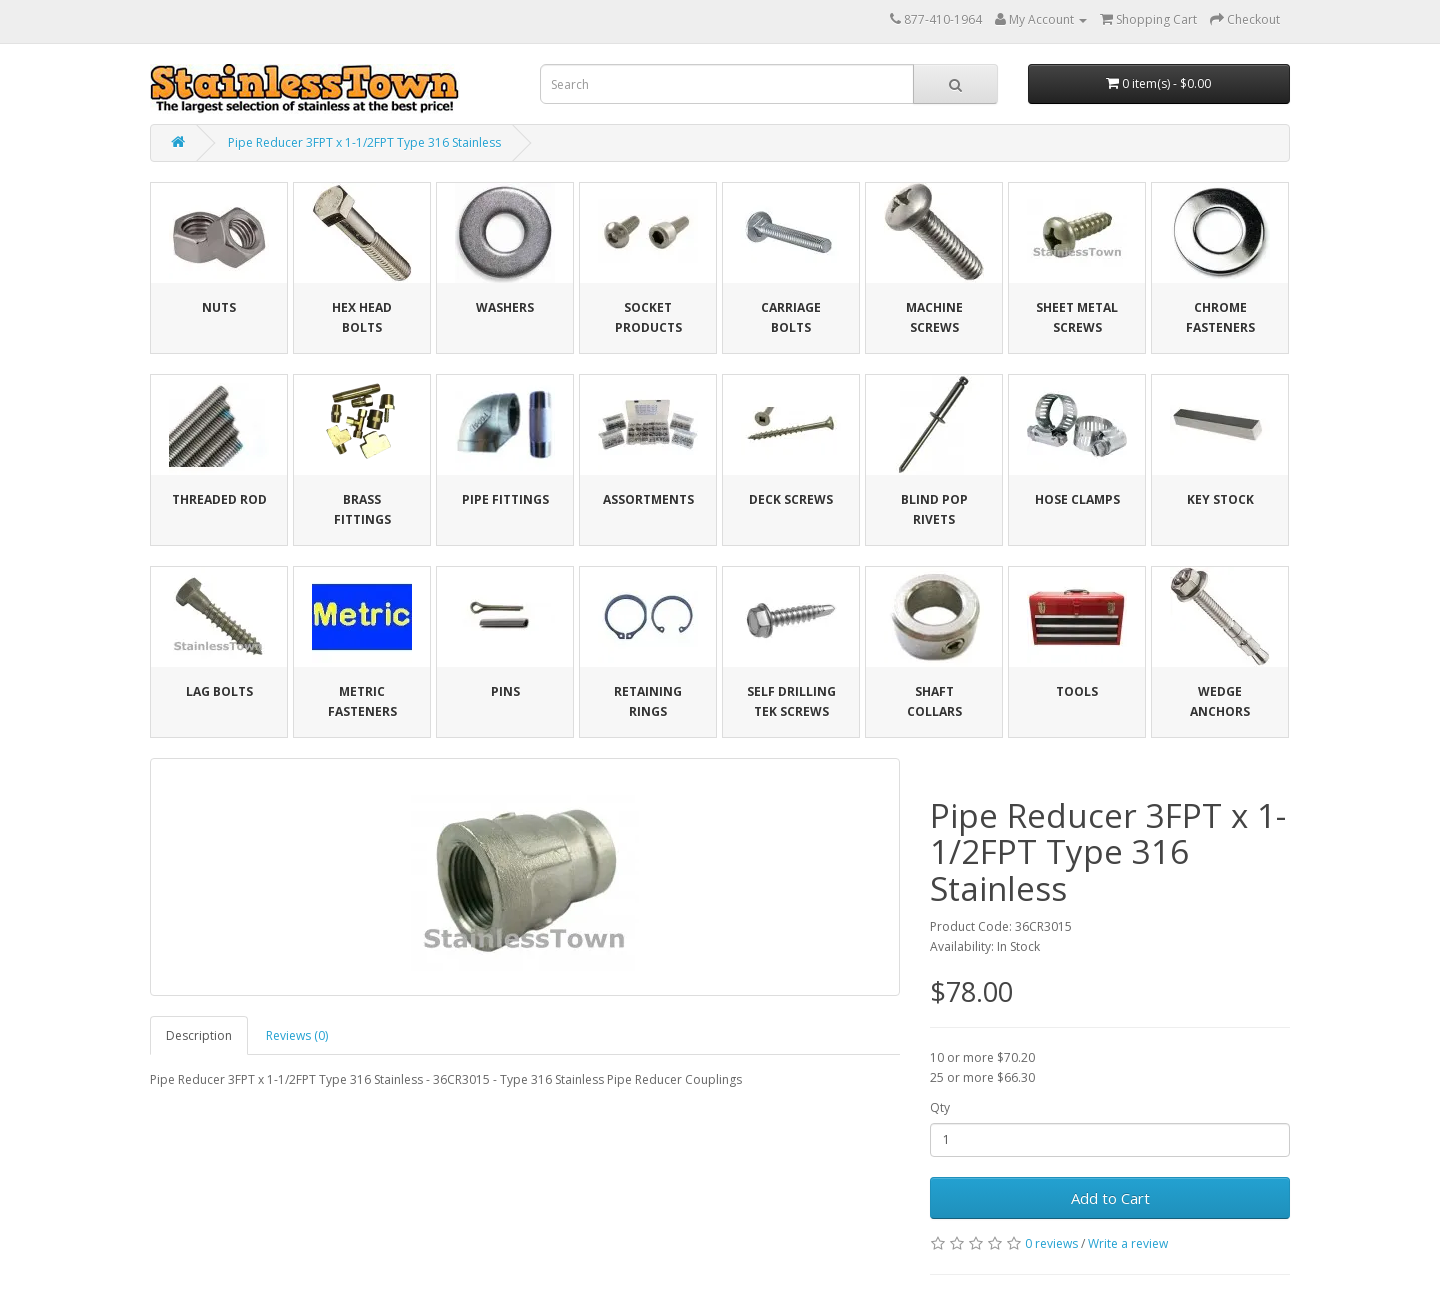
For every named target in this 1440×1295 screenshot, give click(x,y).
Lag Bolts (219, 691)
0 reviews (1051, 1243)
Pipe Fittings (505, 499)
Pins (505, 691)
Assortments (648, 499)
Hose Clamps (1077, 499)
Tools (1077, 691)
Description (199, 1035)
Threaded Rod (219, 499)
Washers (505, 307)
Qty (940, 1107)
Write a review (1128, 1243)
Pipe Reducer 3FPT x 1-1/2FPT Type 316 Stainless (364, 142)
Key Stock (1220, 499)
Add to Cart (1110, 1198)
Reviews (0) (297, 1035)
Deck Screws (791, 499)
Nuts (219, 307)
